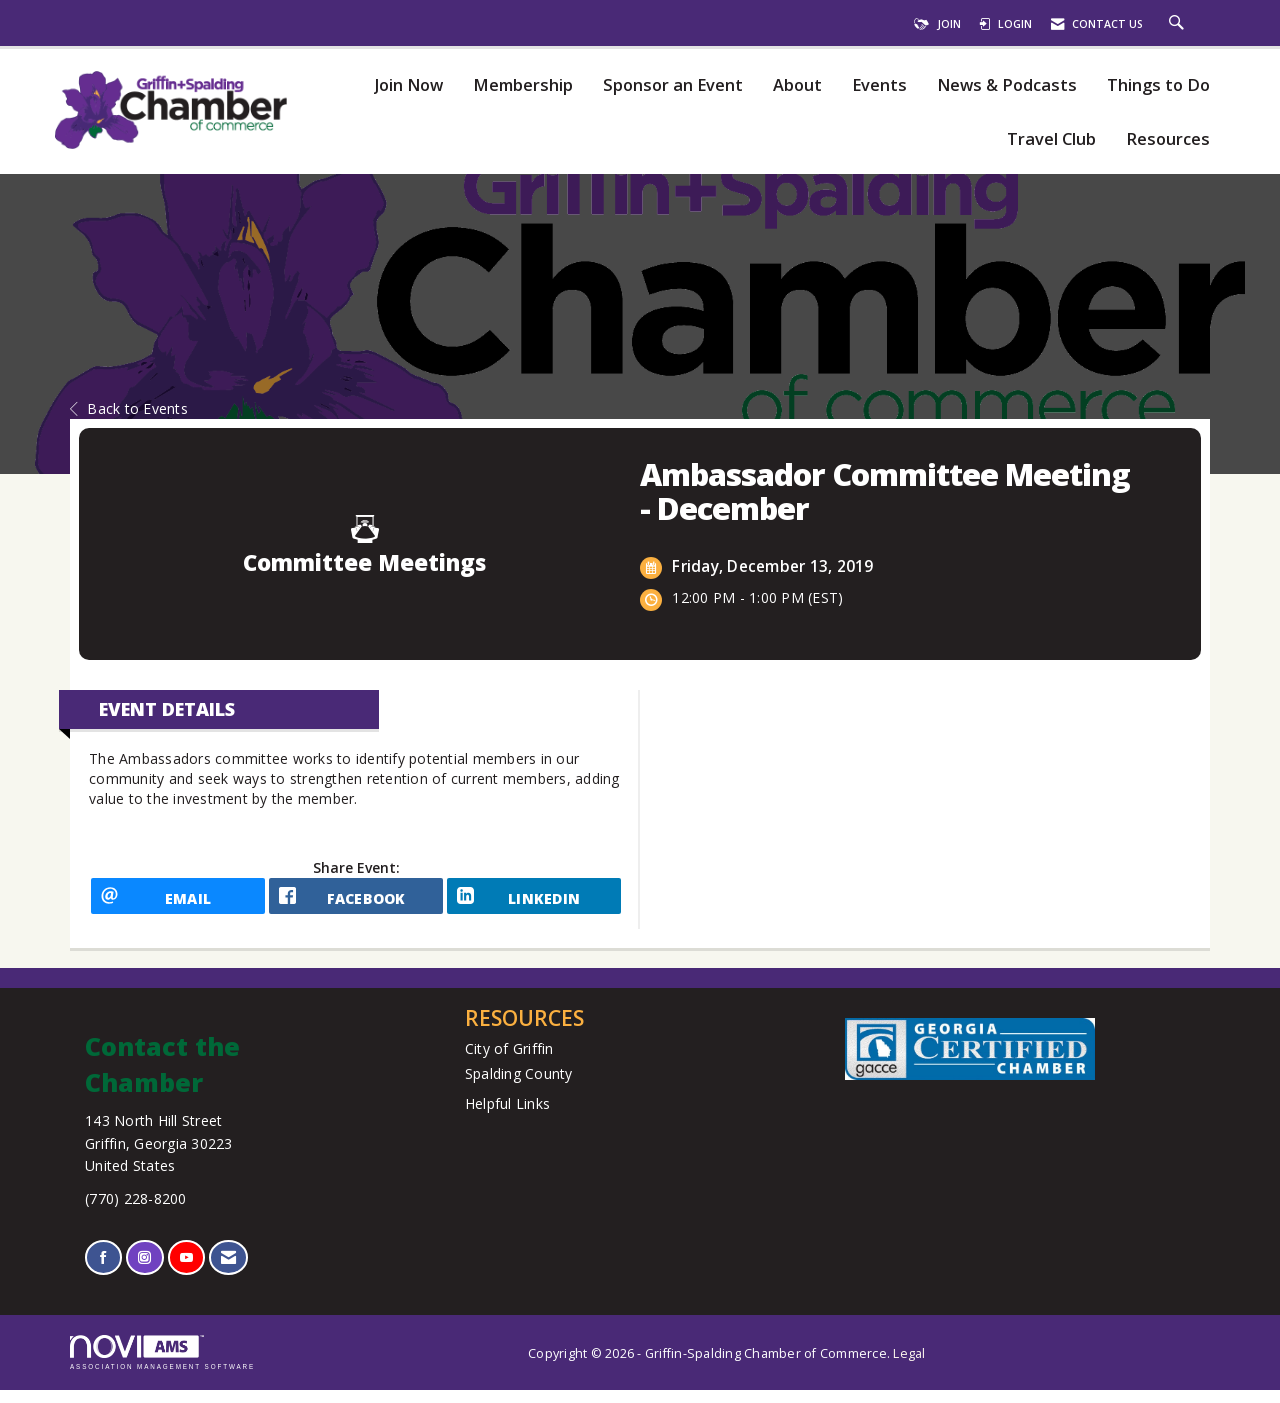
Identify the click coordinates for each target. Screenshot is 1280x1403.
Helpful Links (507, 1117)
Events (879, 85)
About (797, 85)
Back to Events (129, 408)
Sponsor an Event (673, 85)
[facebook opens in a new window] (356, 903)
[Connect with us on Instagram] (144, 1271)
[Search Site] (1179, 24)
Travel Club (1051, 139)
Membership (523, 85)
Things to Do (1158, 85)
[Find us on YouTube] (186, 1271)
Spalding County (519, 1087)
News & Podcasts (1007, 85)
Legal (909, 1366)
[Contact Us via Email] (228, 1271)
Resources (1168, 139)
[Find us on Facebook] (103, 1271)
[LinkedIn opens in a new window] (534, 903)
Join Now (408, 85)
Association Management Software (162, 1365)
